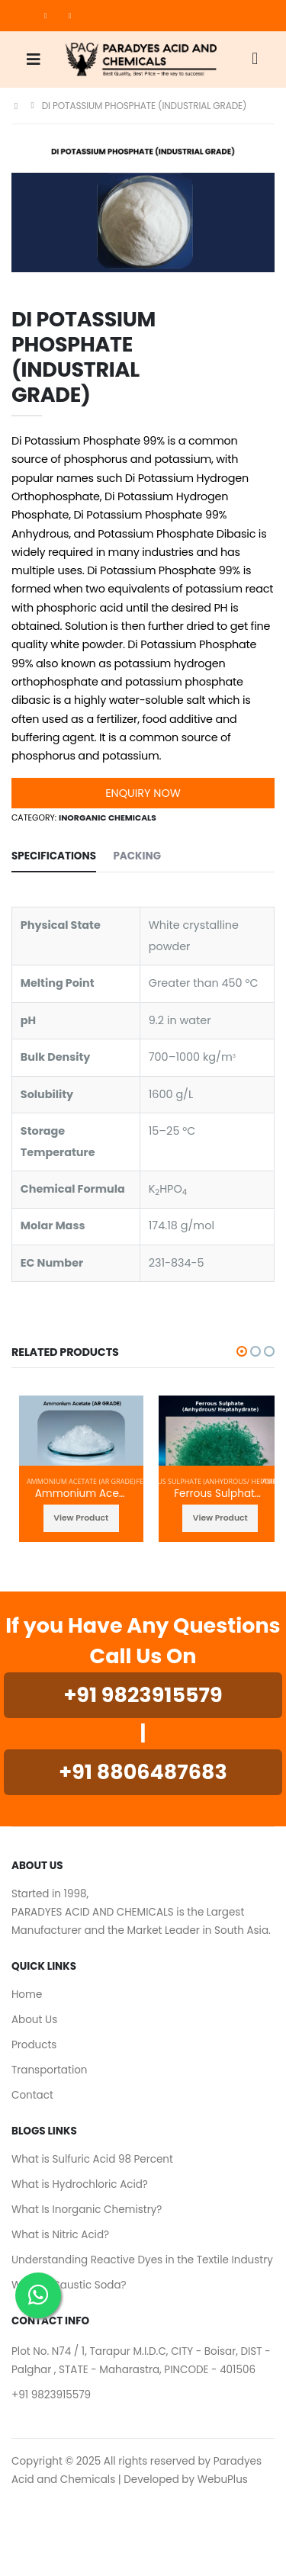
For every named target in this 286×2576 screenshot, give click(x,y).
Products (33, 2045)
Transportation (49, 2070)
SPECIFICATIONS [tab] (53, 856)
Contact (32, 2095)
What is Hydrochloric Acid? (79, 2184)
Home (26, 1994)
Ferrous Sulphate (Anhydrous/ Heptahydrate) (220, 1494)
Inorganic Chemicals (107, 818)
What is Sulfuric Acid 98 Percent (92, 2159)
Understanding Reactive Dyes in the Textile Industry (142, 2260)
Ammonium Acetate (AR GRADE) (81, 1481)
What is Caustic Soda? (69, 2285)
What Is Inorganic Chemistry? (86, 2209)
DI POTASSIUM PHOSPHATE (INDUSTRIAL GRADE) (144, 105)
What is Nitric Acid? (60, 2235)
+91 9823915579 (142, 1695)
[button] (254, 60)
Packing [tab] (137, 856)
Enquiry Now (143, 793)
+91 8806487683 (143, 1772)
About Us (34, 2019)
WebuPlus (223, 2479)
